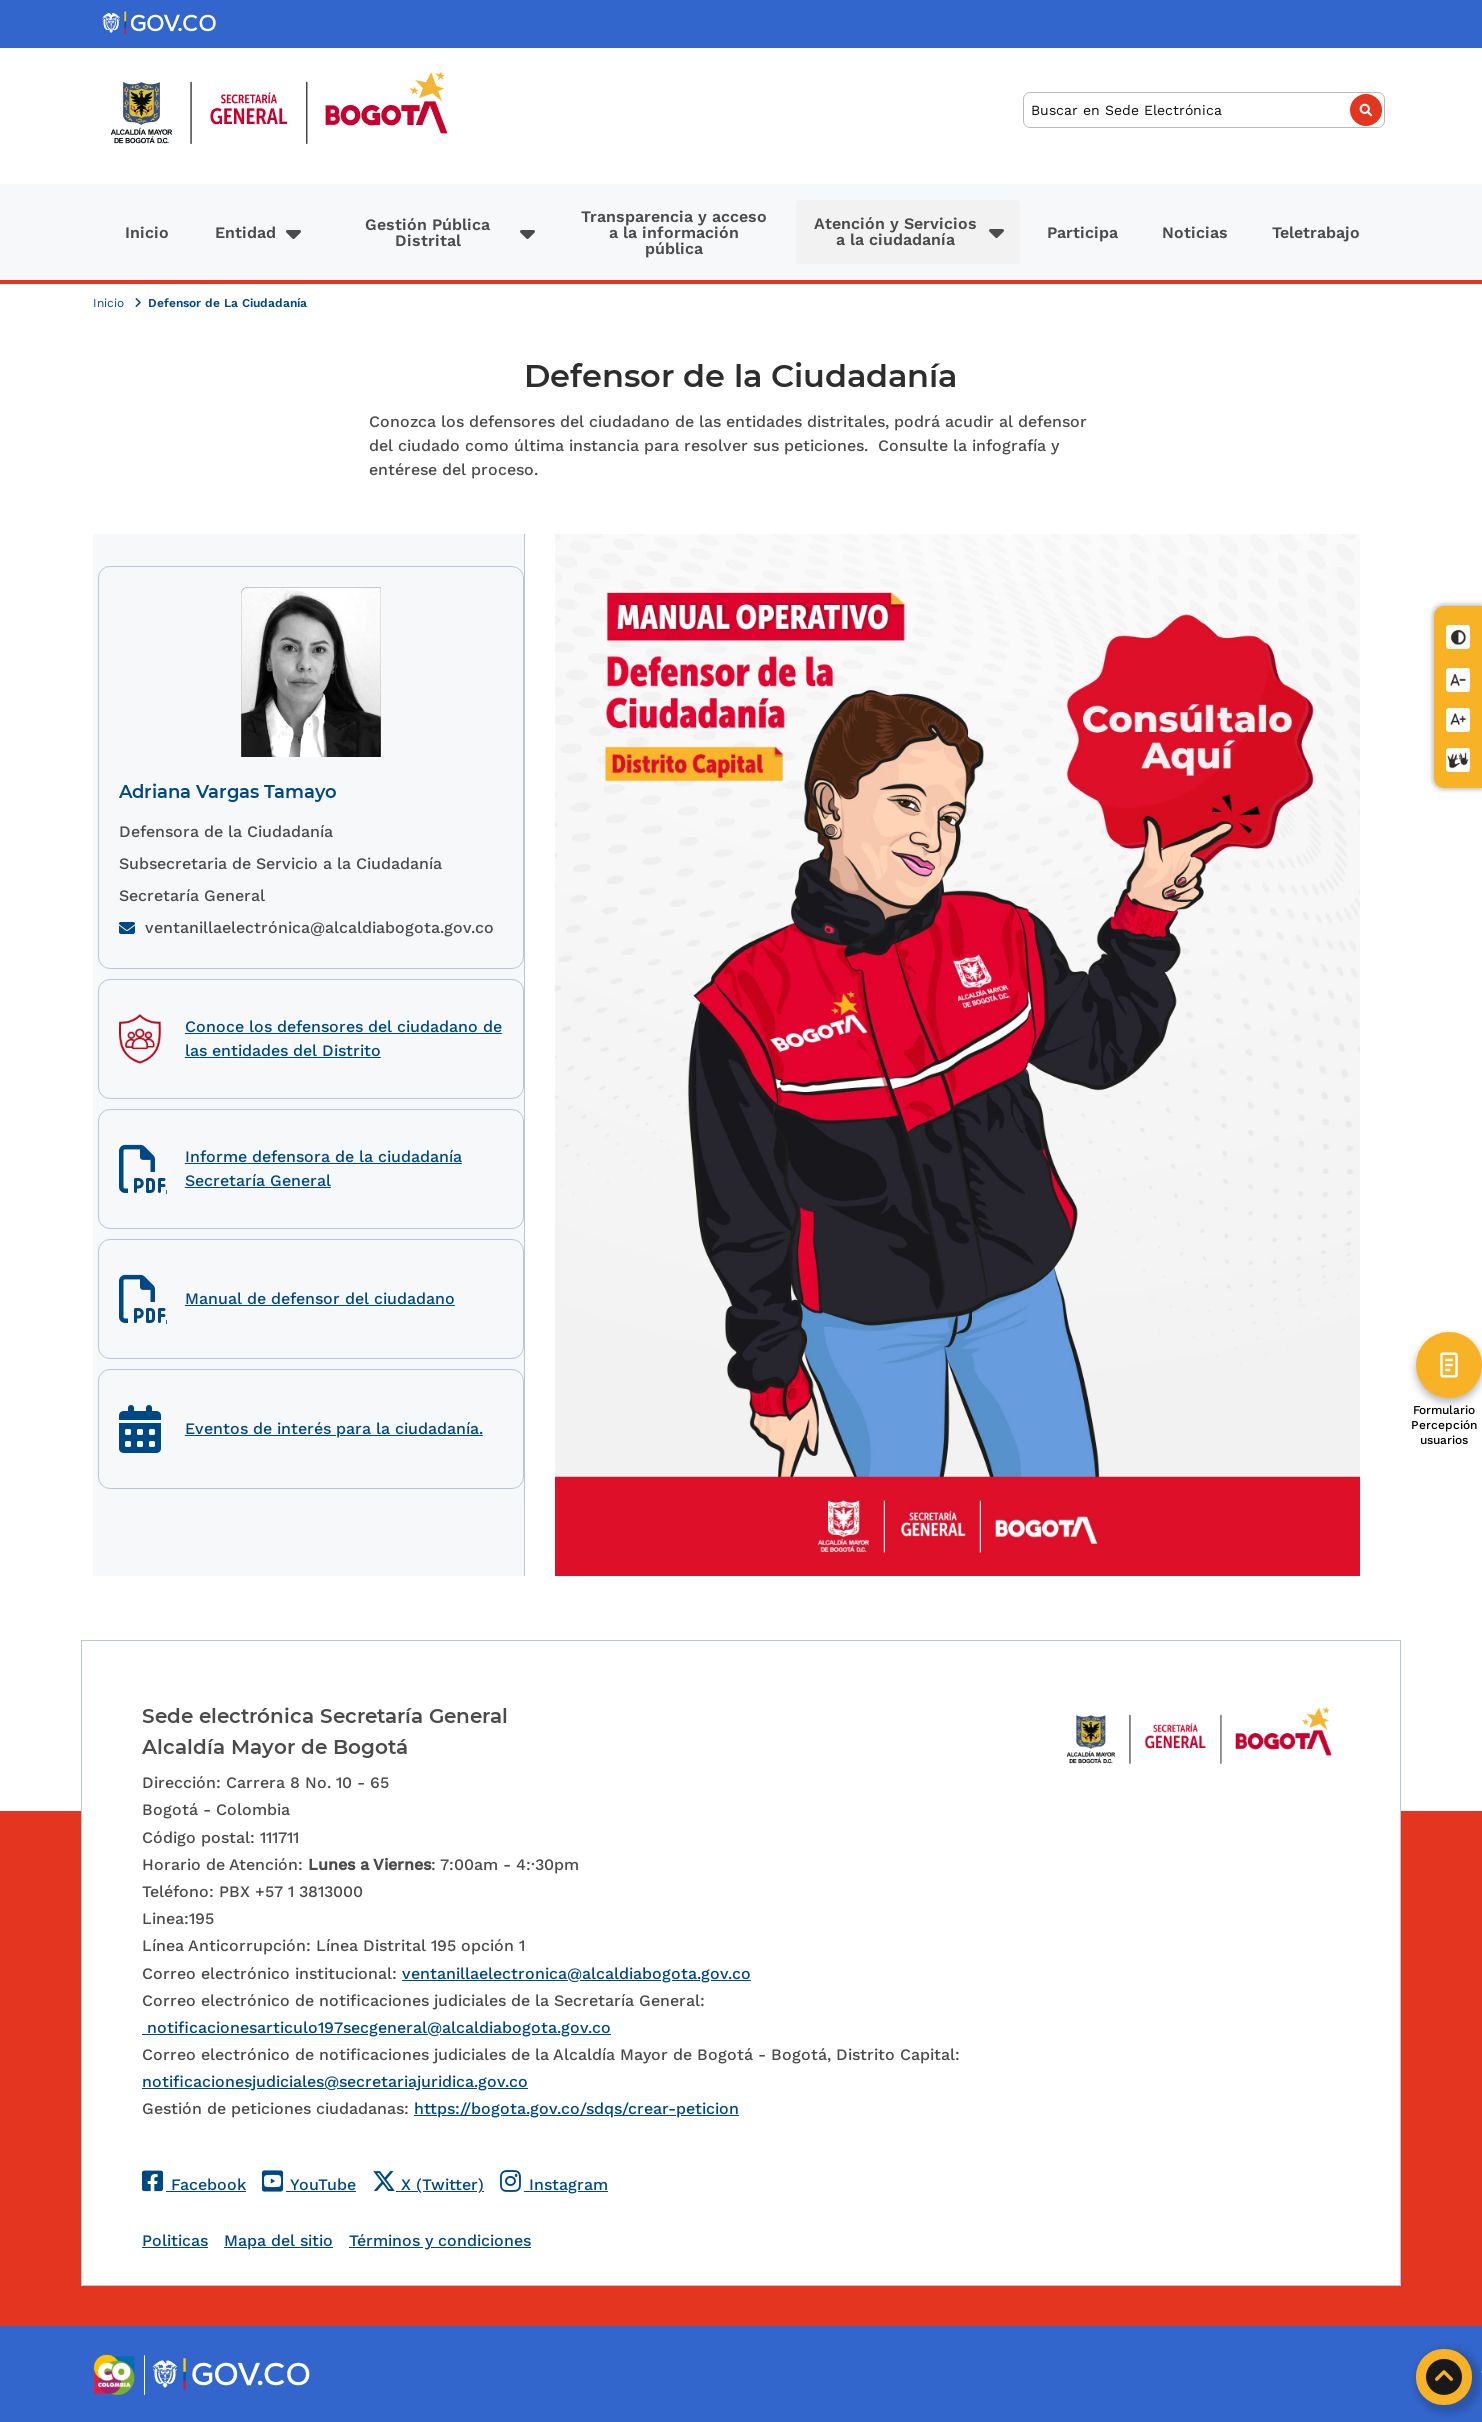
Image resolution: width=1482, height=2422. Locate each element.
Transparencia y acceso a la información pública (674, 232)
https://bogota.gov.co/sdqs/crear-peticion (576, 2108)
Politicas (175, 2240)
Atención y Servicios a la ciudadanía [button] (895, 231)
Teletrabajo (1316, 232)
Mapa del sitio (278, 2240)
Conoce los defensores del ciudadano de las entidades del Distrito (343, 1038)
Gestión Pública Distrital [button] (427, 232)
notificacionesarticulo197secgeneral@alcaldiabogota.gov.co (376, 2027)
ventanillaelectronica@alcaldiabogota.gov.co (576, 1973)
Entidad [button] (245, 232)
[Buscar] (1204, 110)
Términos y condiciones (440, 2240)
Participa (1082, 232)
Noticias (1195, 232)
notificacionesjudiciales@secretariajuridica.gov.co (335, 2081)
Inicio (147, 232)
